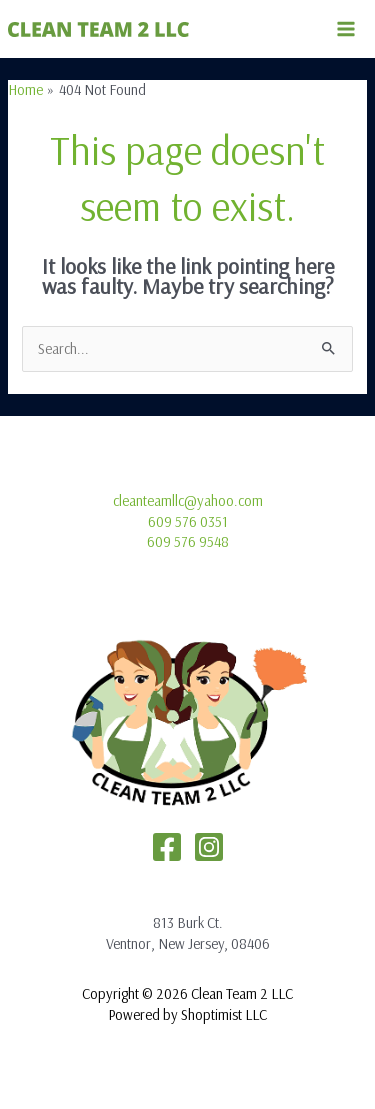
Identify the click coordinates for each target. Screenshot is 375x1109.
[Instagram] (209, 847)
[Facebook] (167, 847)
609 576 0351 (188, 521)
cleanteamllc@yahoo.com (188, 500)
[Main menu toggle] (346, 29)
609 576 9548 (188, 541)
